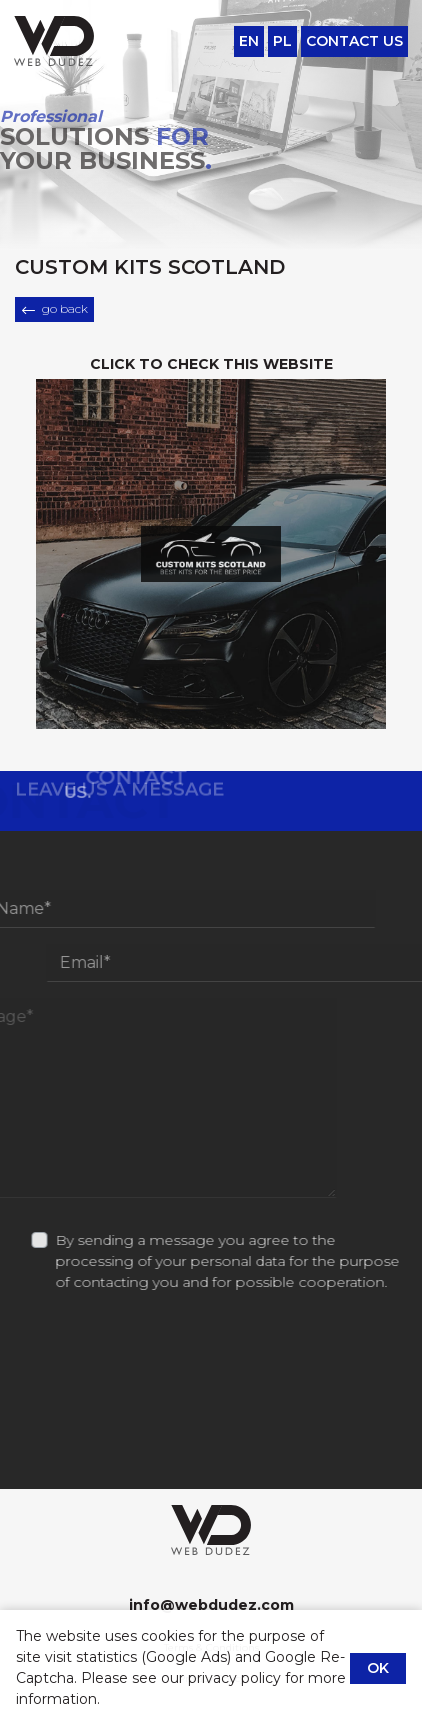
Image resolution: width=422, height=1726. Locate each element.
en (249, 41)
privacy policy (234, 1678)
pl (282, 41)
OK (378, 1668)
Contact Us (354, 41)
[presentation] (211, 1448)
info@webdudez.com (211, 1604)
